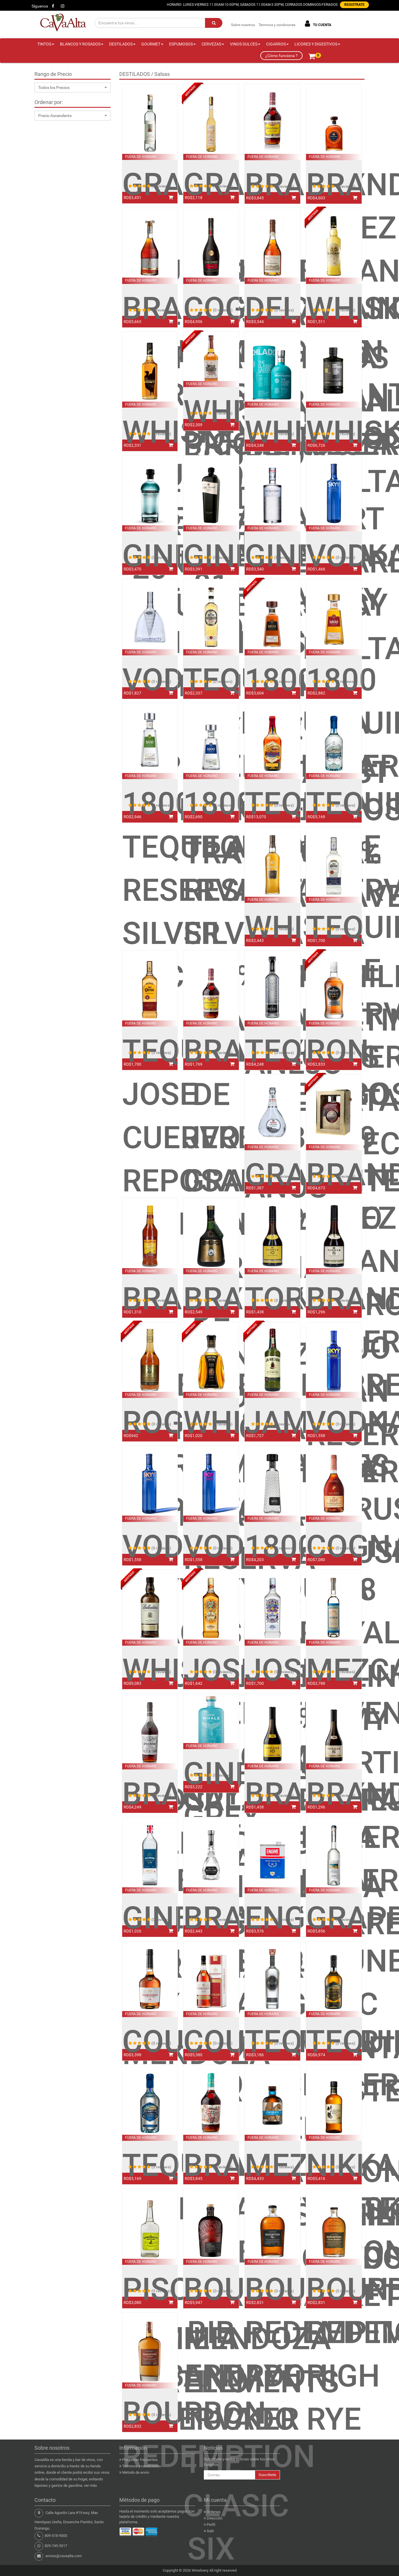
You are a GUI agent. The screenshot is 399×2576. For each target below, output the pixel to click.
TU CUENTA (317, 23)
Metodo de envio (135, 2472)
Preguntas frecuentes (140, 2459)
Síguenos (40, 6)
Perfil (211, 2524)
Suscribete (267, 2475)
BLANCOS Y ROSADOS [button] (81, 44)
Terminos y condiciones (277, 25)
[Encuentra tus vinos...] (150, 23)
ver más (90, 2485)
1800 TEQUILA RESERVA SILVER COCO (150, 890)
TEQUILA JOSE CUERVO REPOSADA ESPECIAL (150, 1137)
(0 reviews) (161, 186)
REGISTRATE (354, 5)
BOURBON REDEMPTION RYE (272, 2332)
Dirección (214, 2518)
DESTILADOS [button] (122, 44)
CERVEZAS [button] (213, 44)
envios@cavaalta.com (63, 2556)
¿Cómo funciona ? (281, 55)
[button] (72, 87)
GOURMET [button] (152, 44)
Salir (210, 2531)
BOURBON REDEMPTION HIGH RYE (334, 2354)
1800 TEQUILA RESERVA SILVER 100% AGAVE (211, 911)
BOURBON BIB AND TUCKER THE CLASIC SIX (211, 2419)
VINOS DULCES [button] (245, 44)
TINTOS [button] (45, 44)
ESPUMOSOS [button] (182, 44)
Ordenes (214, 2512)
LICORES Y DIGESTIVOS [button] (317, 44)
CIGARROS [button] (277, 44)
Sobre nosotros (243, 25)
